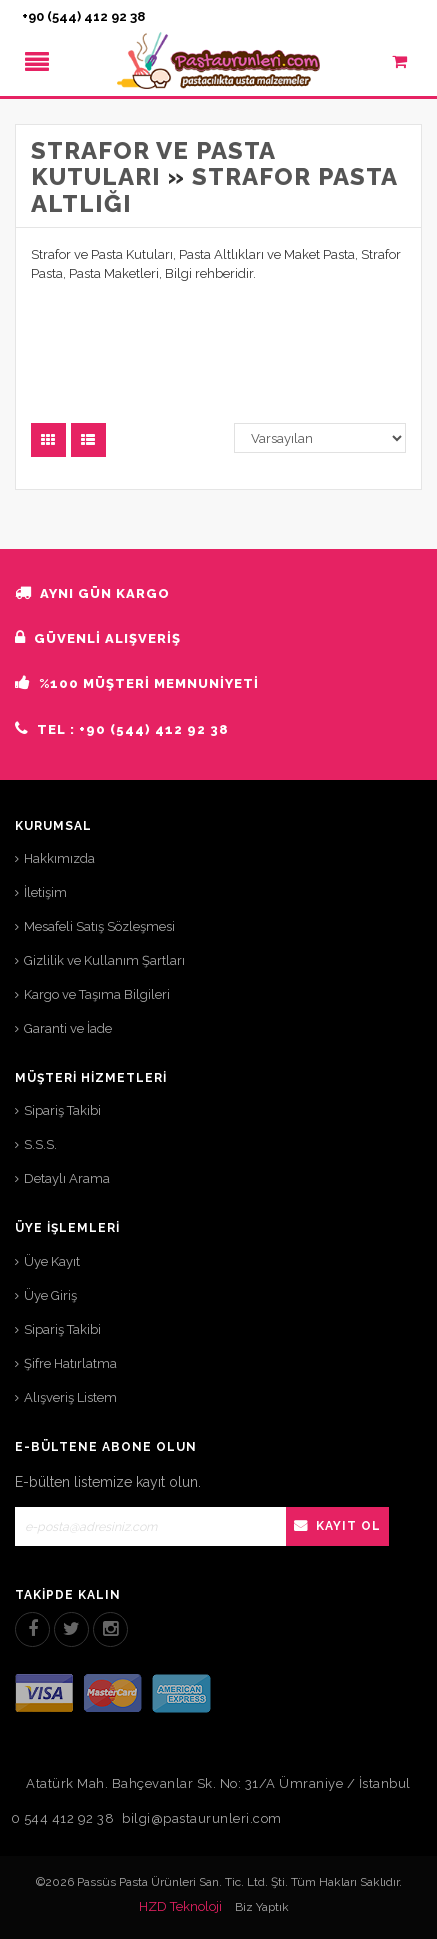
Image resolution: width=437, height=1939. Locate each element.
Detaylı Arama (67, 1178)
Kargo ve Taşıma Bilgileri (97, 994)
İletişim (45, 892)
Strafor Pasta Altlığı (214, 189)
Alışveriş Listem (70, 1397)
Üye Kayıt (52, 1261)
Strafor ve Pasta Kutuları (153, 163)
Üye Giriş (50, 1295)
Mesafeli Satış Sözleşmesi (99, 926)
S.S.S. (40, 1144)
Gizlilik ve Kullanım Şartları (104, 960)
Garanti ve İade (68, 1028)
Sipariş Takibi (62, 1110)
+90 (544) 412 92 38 (83, 16)
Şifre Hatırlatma (70, 1363)
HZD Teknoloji (180, 1906)
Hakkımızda (59, 858)
